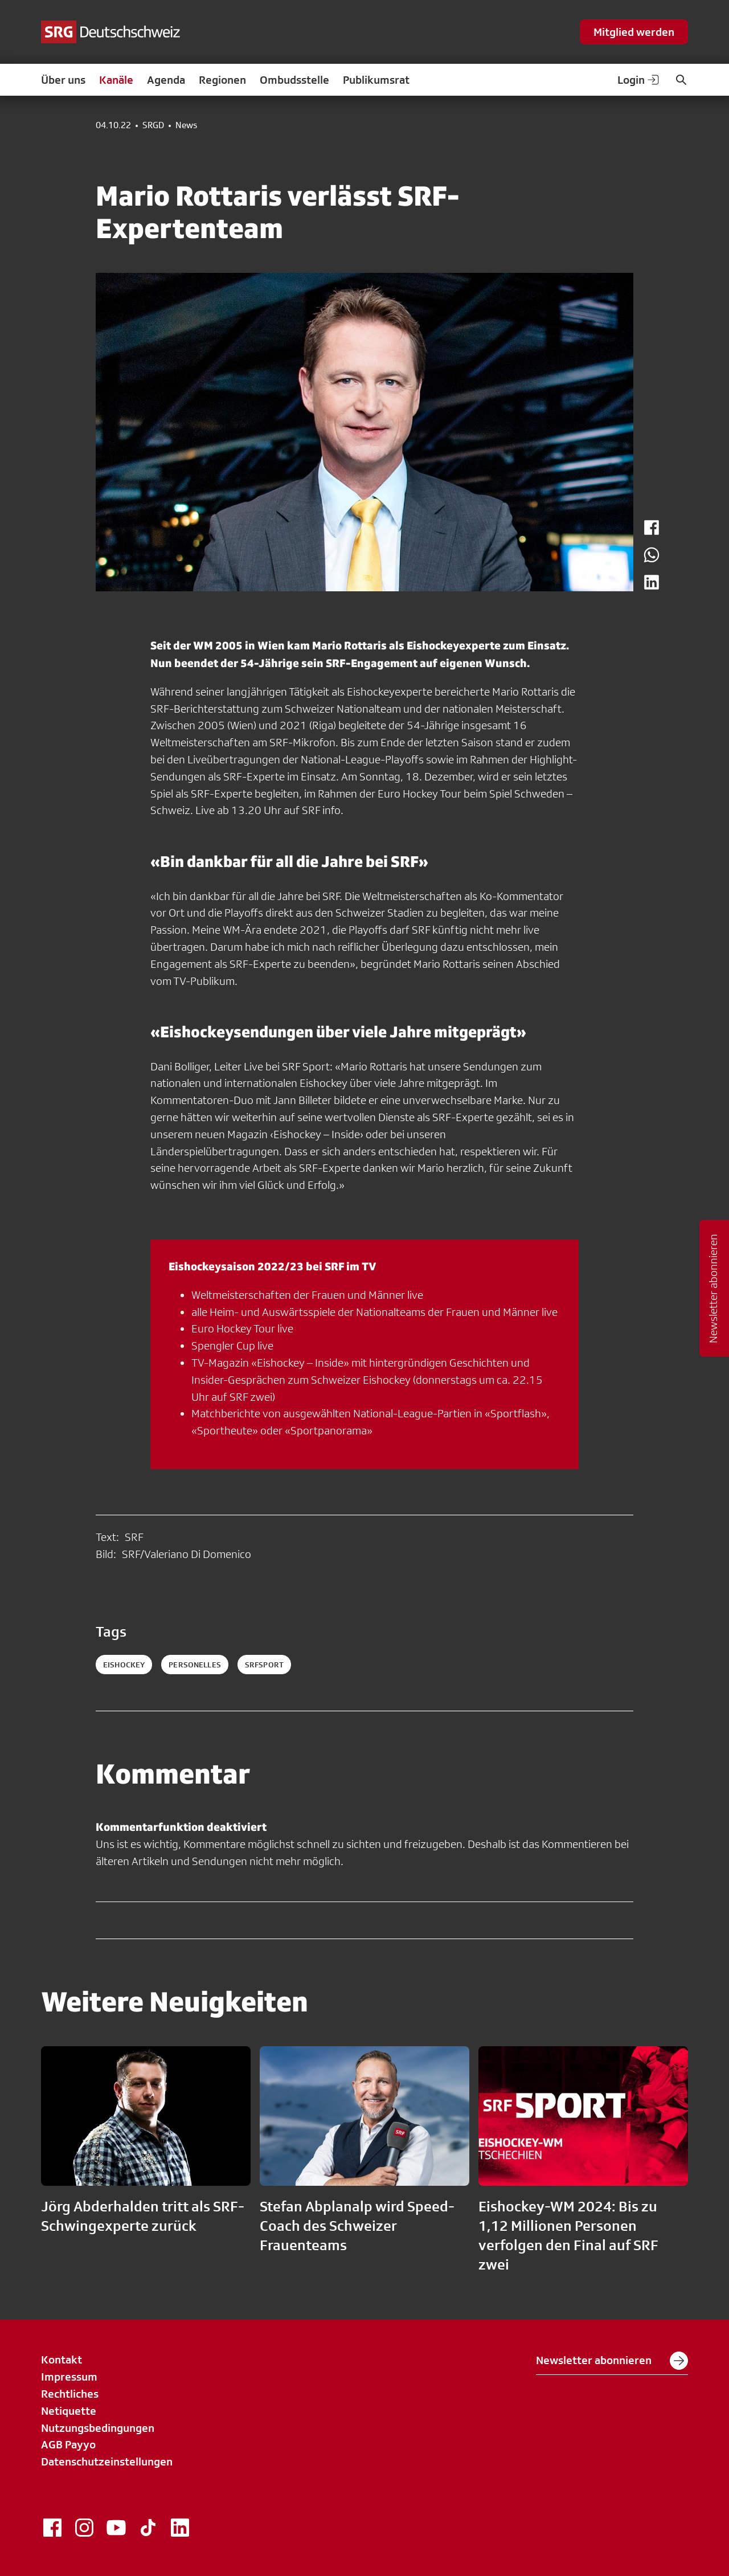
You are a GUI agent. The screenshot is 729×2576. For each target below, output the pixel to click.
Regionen (222, 79)
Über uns (63, 79)
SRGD (153, 125)
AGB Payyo (68, 2444)
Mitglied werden (633, 32)
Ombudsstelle (294, 79)
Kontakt (61, 2359)
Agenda (166, 79)
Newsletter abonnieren (612, 2361)
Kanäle (116, 79)
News (186, 125)
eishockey (124, 1664)
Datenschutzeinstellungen (107, 2461)
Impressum (69, 2376)
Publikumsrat (376, 79)
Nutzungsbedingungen (97, 2428)
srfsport (264, 1664)
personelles (195, 1664)
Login (639, 80)
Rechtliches (70, 2393)
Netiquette (68, 2411)
